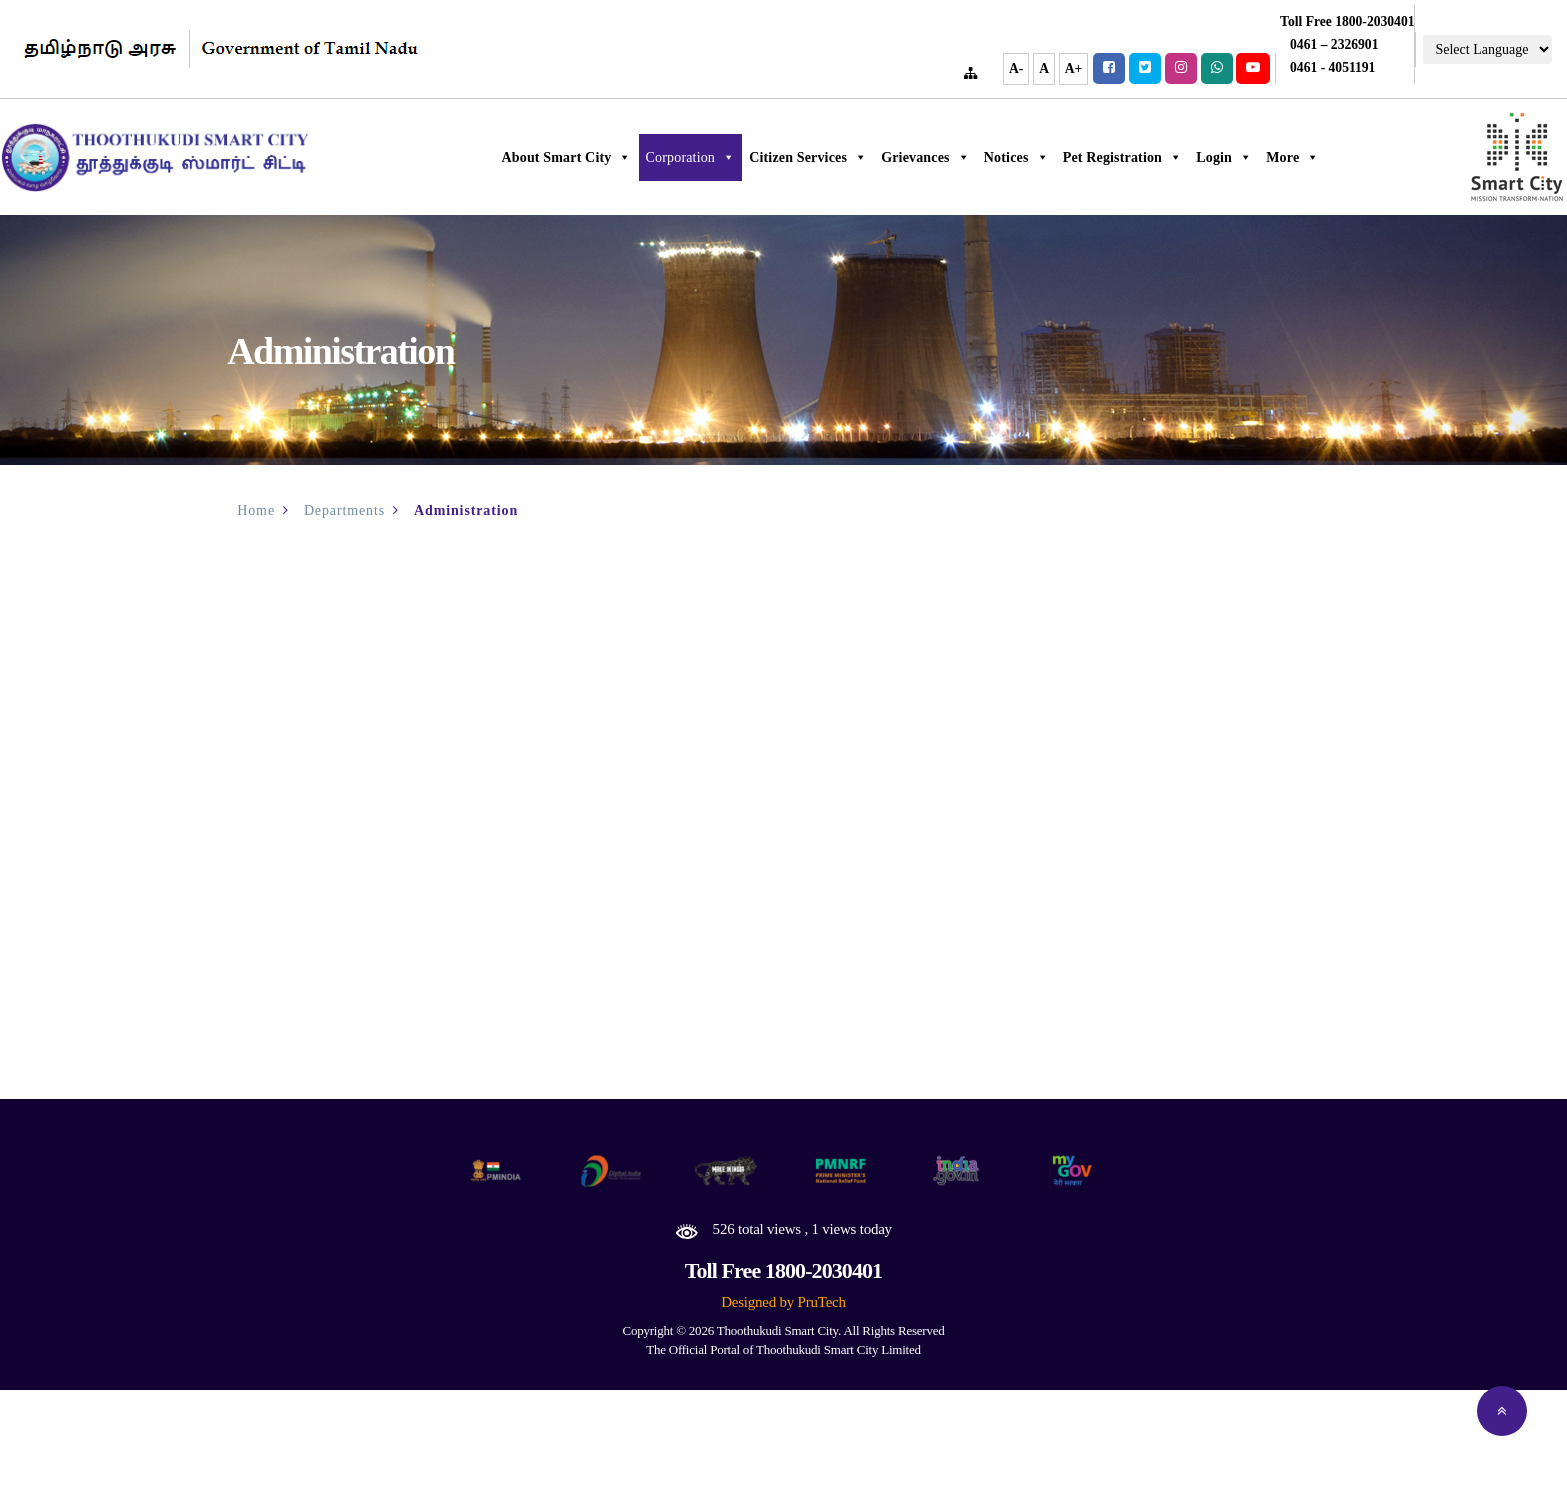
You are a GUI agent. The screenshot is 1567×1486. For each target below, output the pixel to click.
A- (1016, 68)
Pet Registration (1150, 157)
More (1320, 157)
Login (1252, 157)
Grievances (953, 157)
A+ (1074, 68)
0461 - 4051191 (1332, 67)
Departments (344, 510)
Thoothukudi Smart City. (779, 1330)
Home (256, 510)
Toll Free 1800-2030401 (783, 1270)
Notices (1043, 157)
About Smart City (594, 157)
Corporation (718, 157)
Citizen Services (836, 157)
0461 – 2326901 (1334, 44)
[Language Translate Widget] (1487, 49)
